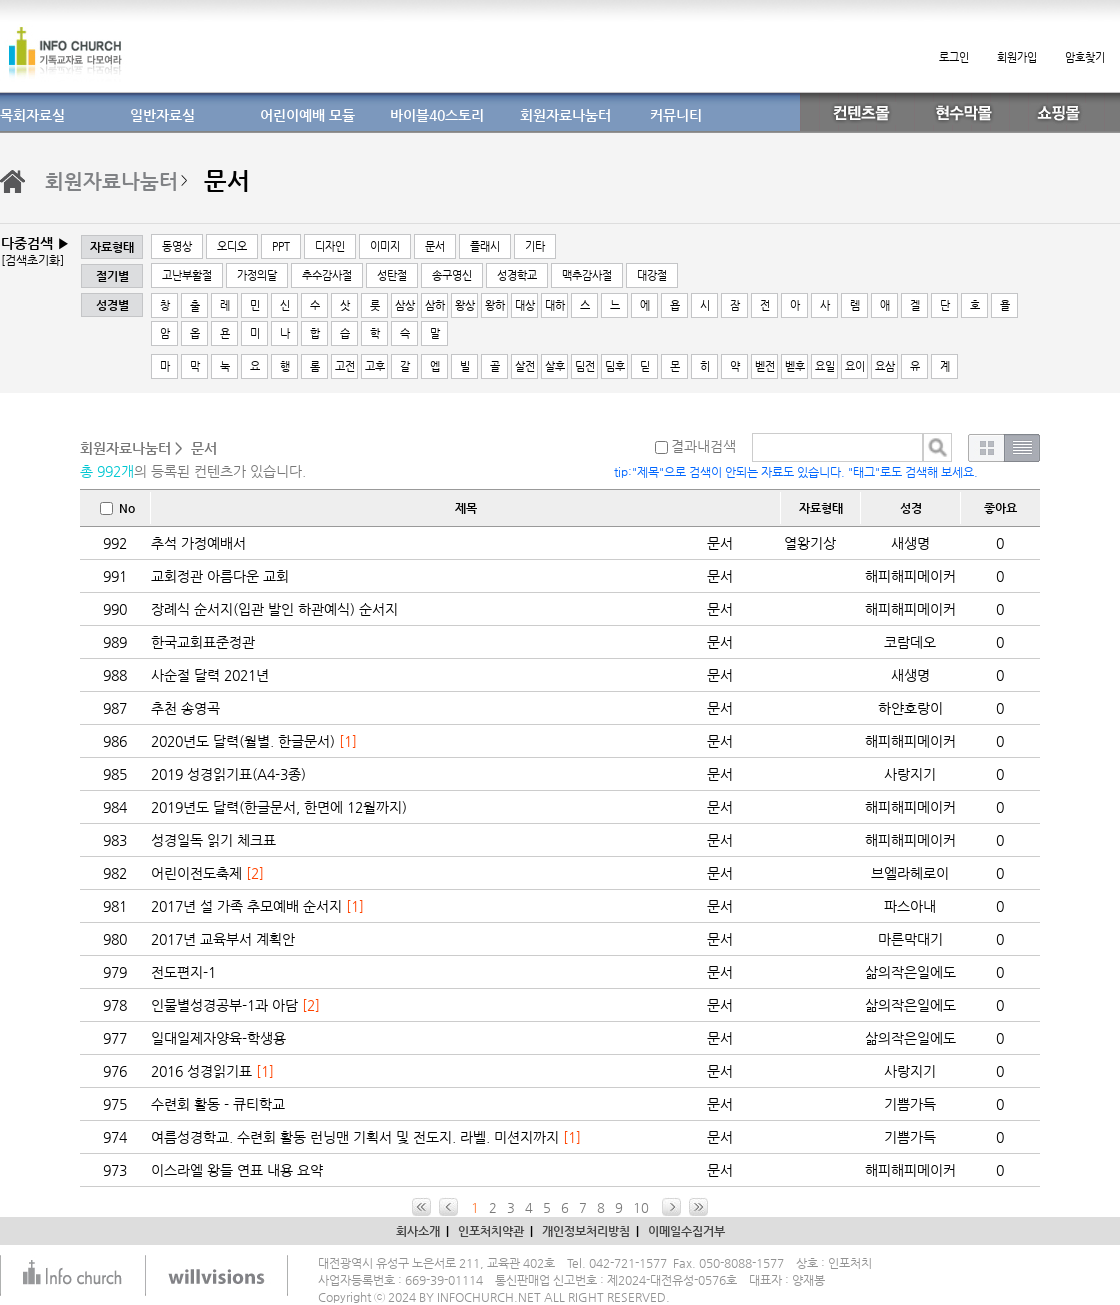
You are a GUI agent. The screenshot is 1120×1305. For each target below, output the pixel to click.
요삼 (885, 366)
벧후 (795, 366)
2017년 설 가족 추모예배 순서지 (246, 906)
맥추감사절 (587, 275)
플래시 (485, 246)
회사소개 (418, 1231)
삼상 (405, 305)
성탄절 (392, 275)
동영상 (177, 246)
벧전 (765, 366)
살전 (525, 366)
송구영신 (452, 275)
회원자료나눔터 (111, 181)
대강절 (652, 275)
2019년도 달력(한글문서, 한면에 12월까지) (279, 807)
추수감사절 (327, 275)
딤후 (615, 366)
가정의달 (257, 275)
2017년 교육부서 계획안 (223, 939)
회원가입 (1017, 57)
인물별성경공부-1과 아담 (224, 1005)
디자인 (330, 246)
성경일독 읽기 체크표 (213, 840)
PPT (281, 246)
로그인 (954, 57)
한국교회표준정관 (203, 642)
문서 (435, 246)
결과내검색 (695, 446)
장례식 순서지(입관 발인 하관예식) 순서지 (274, 609)
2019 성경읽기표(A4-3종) (228, 774)
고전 (345, 366)
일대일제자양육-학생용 (218, 1038)
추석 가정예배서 (198, 543)
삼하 (435, 305)
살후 (555, 366)
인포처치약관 (491, 1231)
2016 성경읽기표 (201, 1071)
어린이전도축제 (196, 873)
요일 (825, 366)
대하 (555, 305)
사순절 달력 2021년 (210, 675)
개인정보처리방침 (586, 1231)
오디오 (232, 246)
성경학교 (517, 275)
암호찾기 (1085, 57)
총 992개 (107, 471)
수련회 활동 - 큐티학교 (218, 1104)
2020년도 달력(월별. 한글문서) (243, 741)
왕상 (465, 305)
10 (641, 1207)
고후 (375, 366)
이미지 (385, 246)
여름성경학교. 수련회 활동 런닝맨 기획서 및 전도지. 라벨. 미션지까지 (355, 1137)
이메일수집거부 (686, 1231)
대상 (525, 305)
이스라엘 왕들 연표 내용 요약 (237, 1170)
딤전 (585, 366)
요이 (855, 366)
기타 (535, 246)
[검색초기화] (32, 260)
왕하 (495, 305)
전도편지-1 (183, 972)
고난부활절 (187, 275)
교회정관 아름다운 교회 (220, 576)
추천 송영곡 (185, 708)
